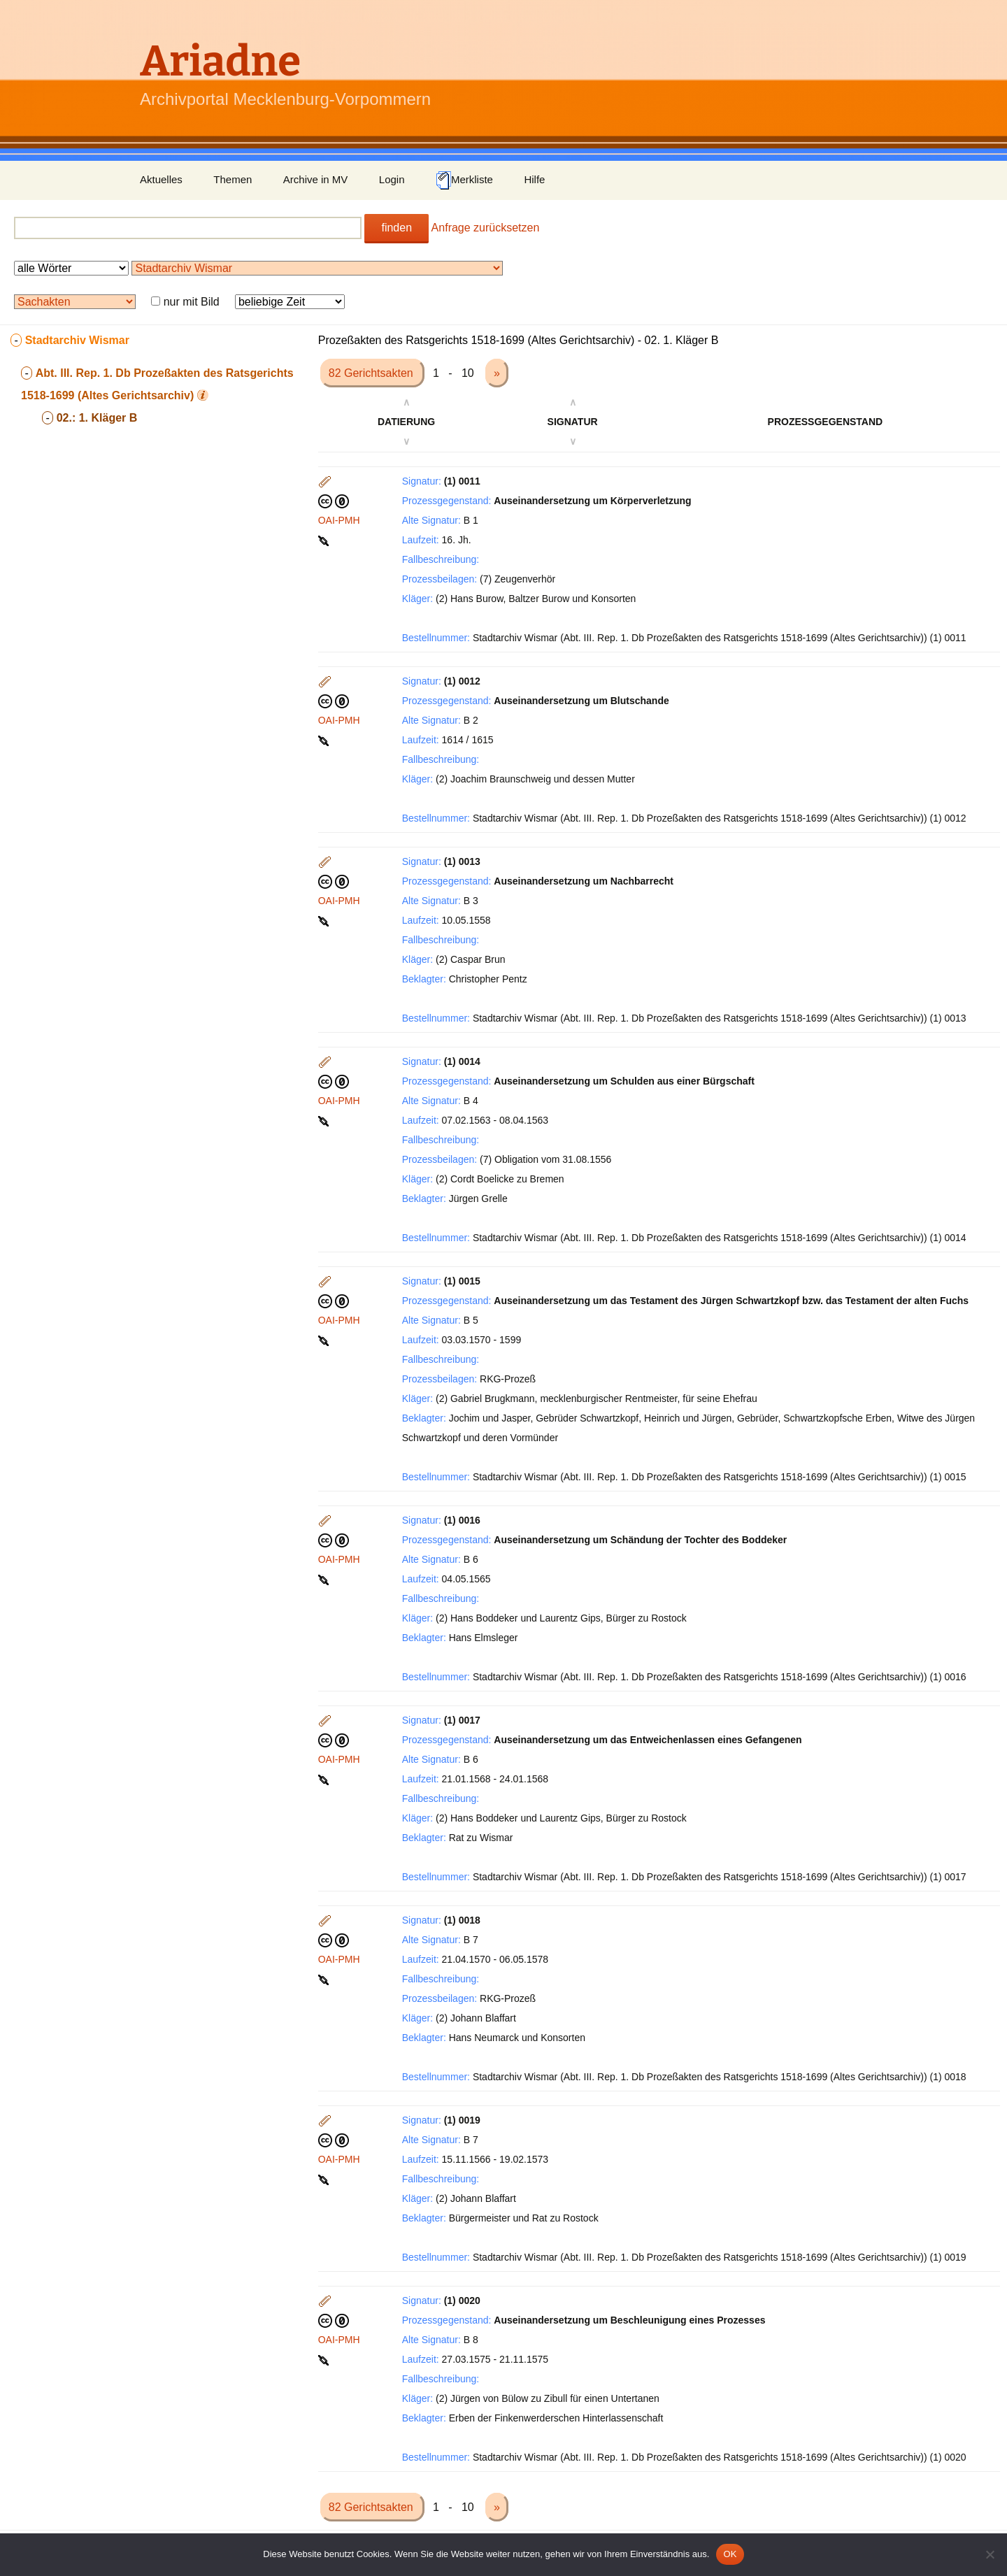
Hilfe (534, 179)
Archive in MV (315, 179)
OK (729, 2554)
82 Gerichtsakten (372, 373)
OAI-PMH (339, 520)
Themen (232, 179)
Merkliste (464, 180)
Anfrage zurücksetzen (485, 228)
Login (392, 179)
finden (396, 228)
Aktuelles (161, 179)
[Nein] (990, 2554)
